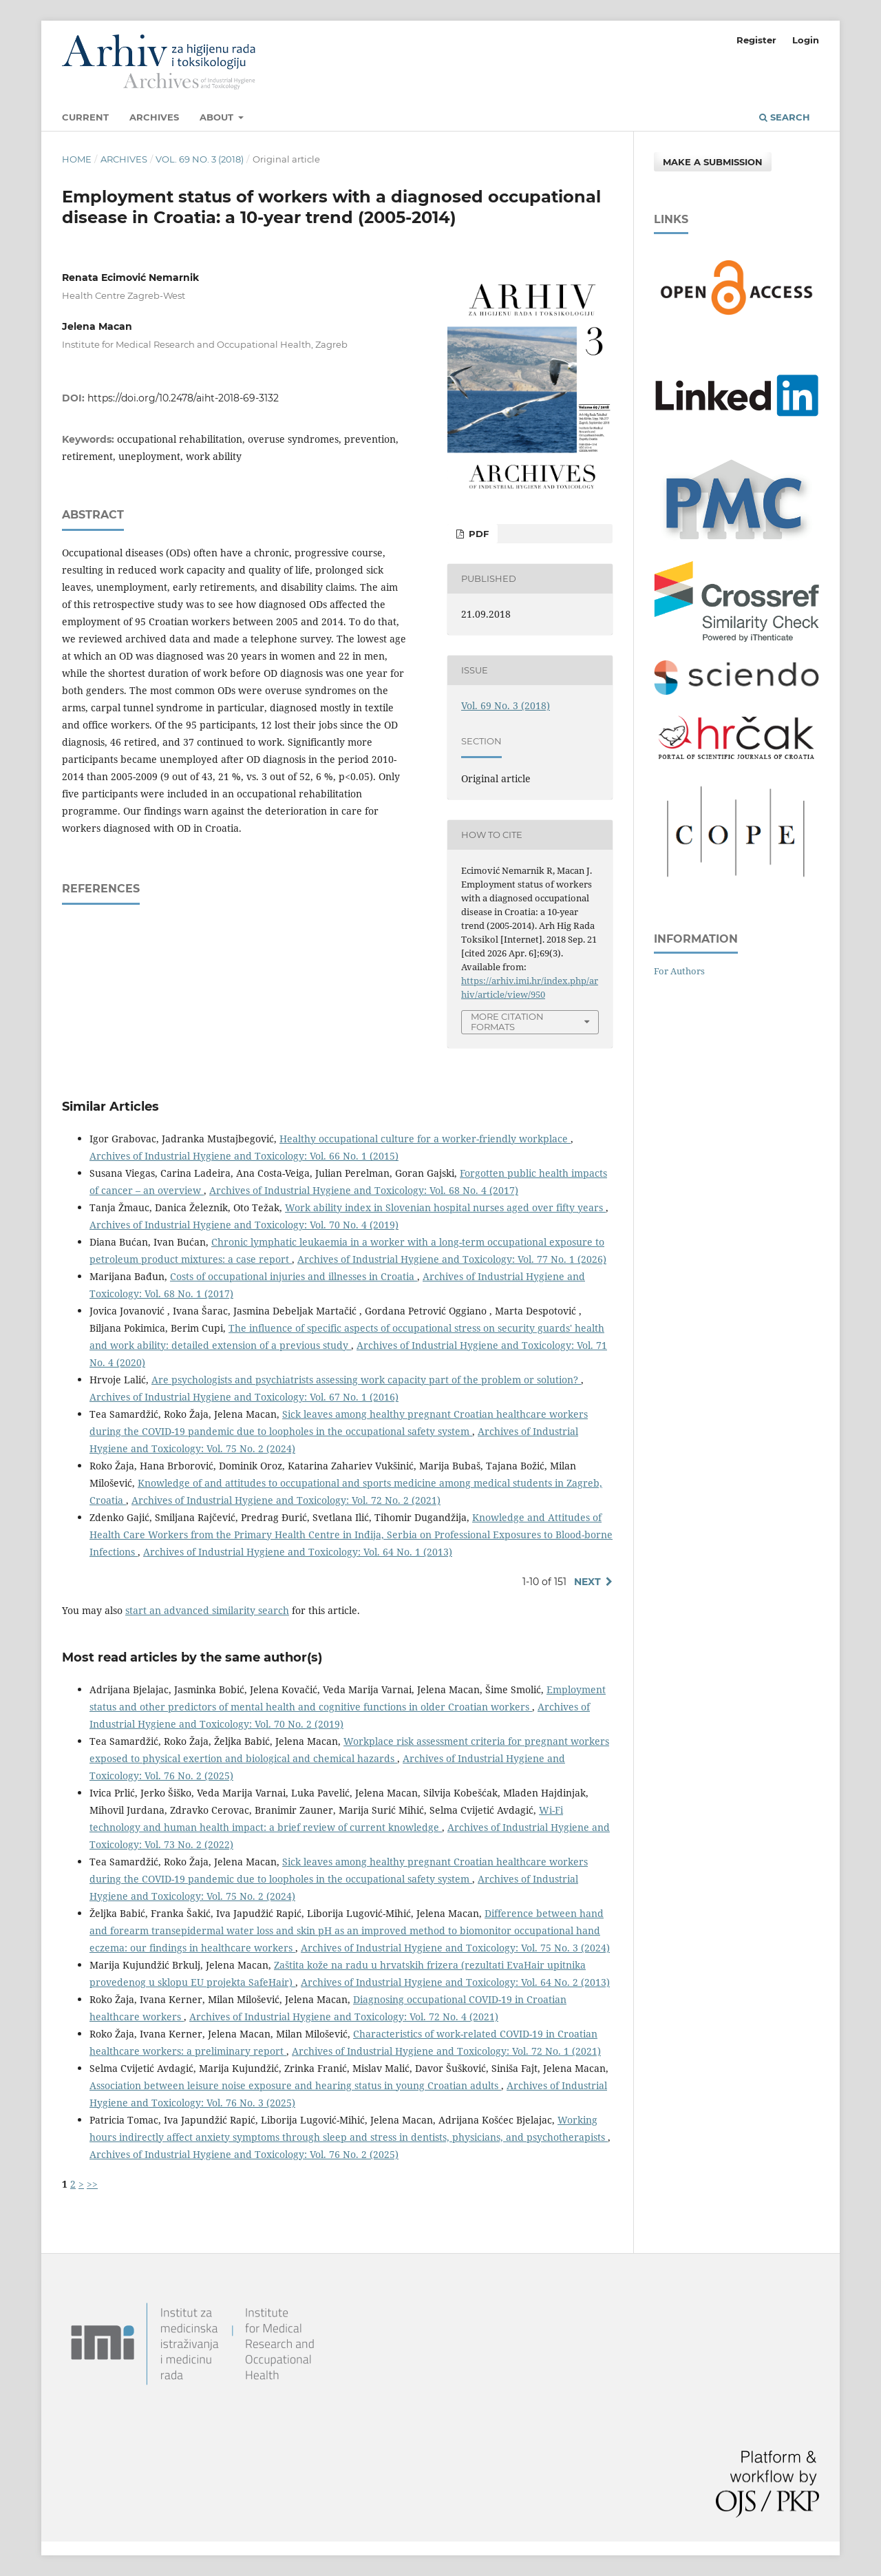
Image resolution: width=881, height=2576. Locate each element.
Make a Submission (713, 161)
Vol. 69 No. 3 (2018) (200, 159)
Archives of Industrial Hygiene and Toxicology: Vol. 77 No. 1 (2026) (451, 1259)
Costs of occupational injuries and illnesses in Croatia (293, 1276)
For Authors (679, 971)
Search (784, 117)
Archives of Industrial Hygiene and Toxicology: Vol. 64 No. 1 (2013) (297, 1551)
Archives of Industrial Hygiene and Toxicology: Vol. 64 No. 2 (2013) (455, 1982)
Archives (154, 117)
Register (756, 39)
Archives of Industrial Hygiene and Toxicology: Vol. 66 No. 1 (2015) (244, 1155)
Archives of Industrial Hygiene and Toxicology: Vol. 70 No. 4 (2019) (244, 1224)
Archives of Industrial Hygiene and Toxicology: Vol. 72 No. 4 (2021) (343, 2016)
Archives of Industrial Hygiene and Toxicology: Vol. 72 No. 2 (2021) (285, 1500)
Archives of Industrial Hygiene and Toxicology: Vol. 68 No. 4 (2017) (363, 1190)
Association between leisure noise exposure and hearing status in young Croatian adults (295, 2085)
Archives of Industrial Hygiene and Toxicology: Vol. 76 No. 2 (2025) (244, 2154)
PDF (477, 533)
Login (805, 39)
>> (92, 2183)
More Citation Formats (507, 1021)
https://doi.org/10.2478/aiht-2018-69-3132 (183, 398)
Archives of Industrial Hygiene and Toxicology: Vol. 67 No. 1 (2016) (244, 1396)
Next (587, 1581)
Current (85, 117)
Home (77, 159)
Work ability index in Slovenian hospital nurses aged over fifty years (445, 1207)
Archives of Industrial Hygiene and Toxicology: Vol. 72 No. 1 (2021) (446, 2050)
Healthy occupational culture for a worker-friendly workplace (425, 1138)
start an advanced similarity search (207, 1610)
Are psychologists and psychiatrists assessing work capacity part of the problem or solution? (366, 1379)
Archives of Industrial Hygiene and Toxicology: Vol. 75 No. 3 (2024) (455, 1947)
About (218, 117)
